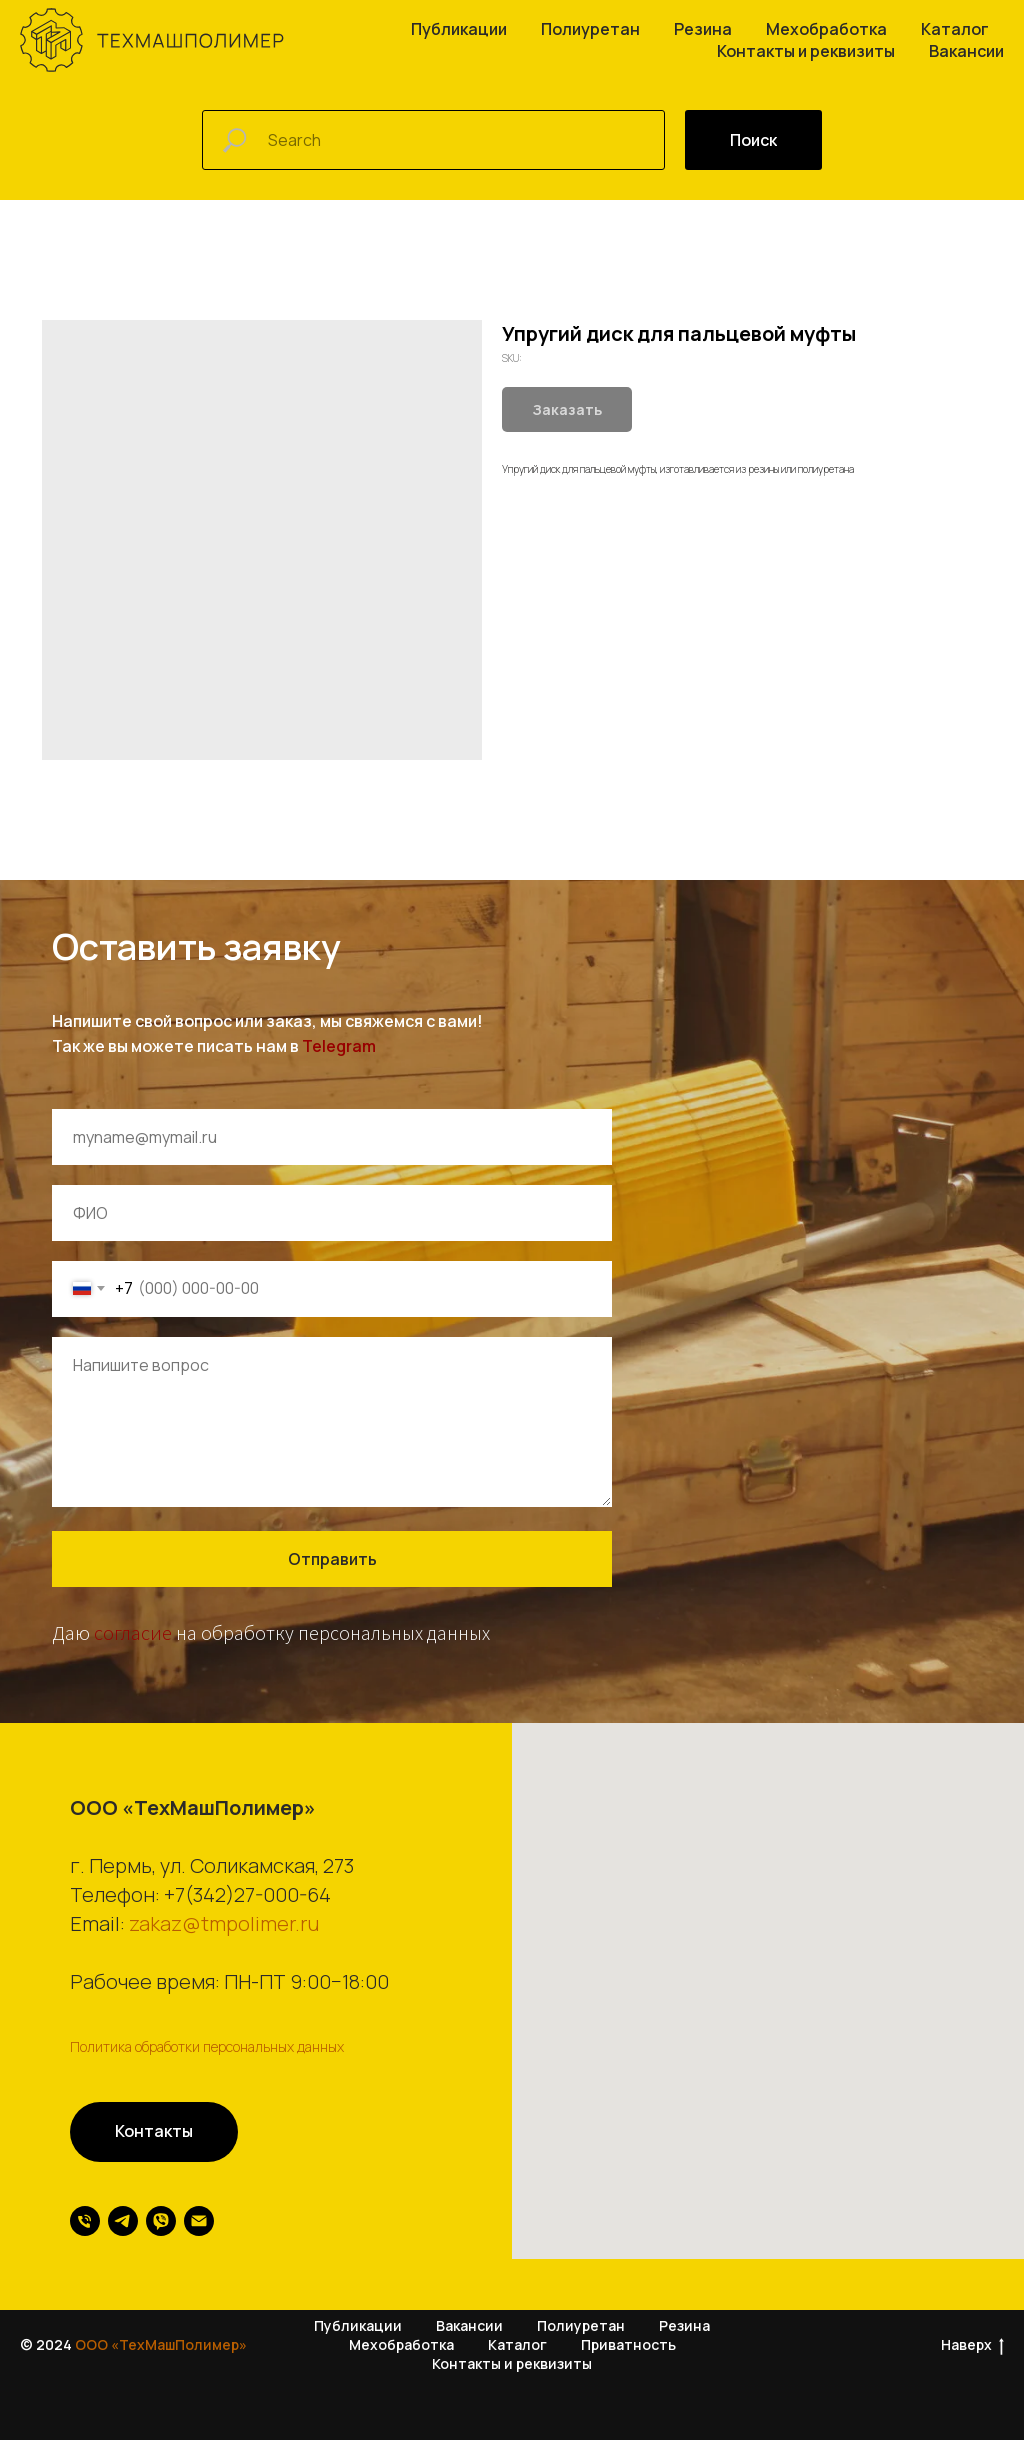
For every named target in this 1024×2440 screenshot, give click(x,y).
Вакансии (966, 51)
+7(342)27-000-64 (247, 1894)
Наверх (972, 2346)
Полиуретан (590, 29)
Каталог (955, 29)
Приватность (628, 2345)
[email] (199, 2221)
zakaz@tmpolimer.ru (224, 1923)
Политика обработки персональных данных (207, 2046)
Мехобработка (826, 29)
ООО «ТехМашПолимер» (161, 2345)
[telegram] (123, 2221)
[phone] (85, 2221)
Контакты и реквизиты (806, 51)
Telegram (339, 1046)
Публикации (459, 29)
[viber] (161, 2221)
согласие (133, 1632)
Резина (703, 29)
